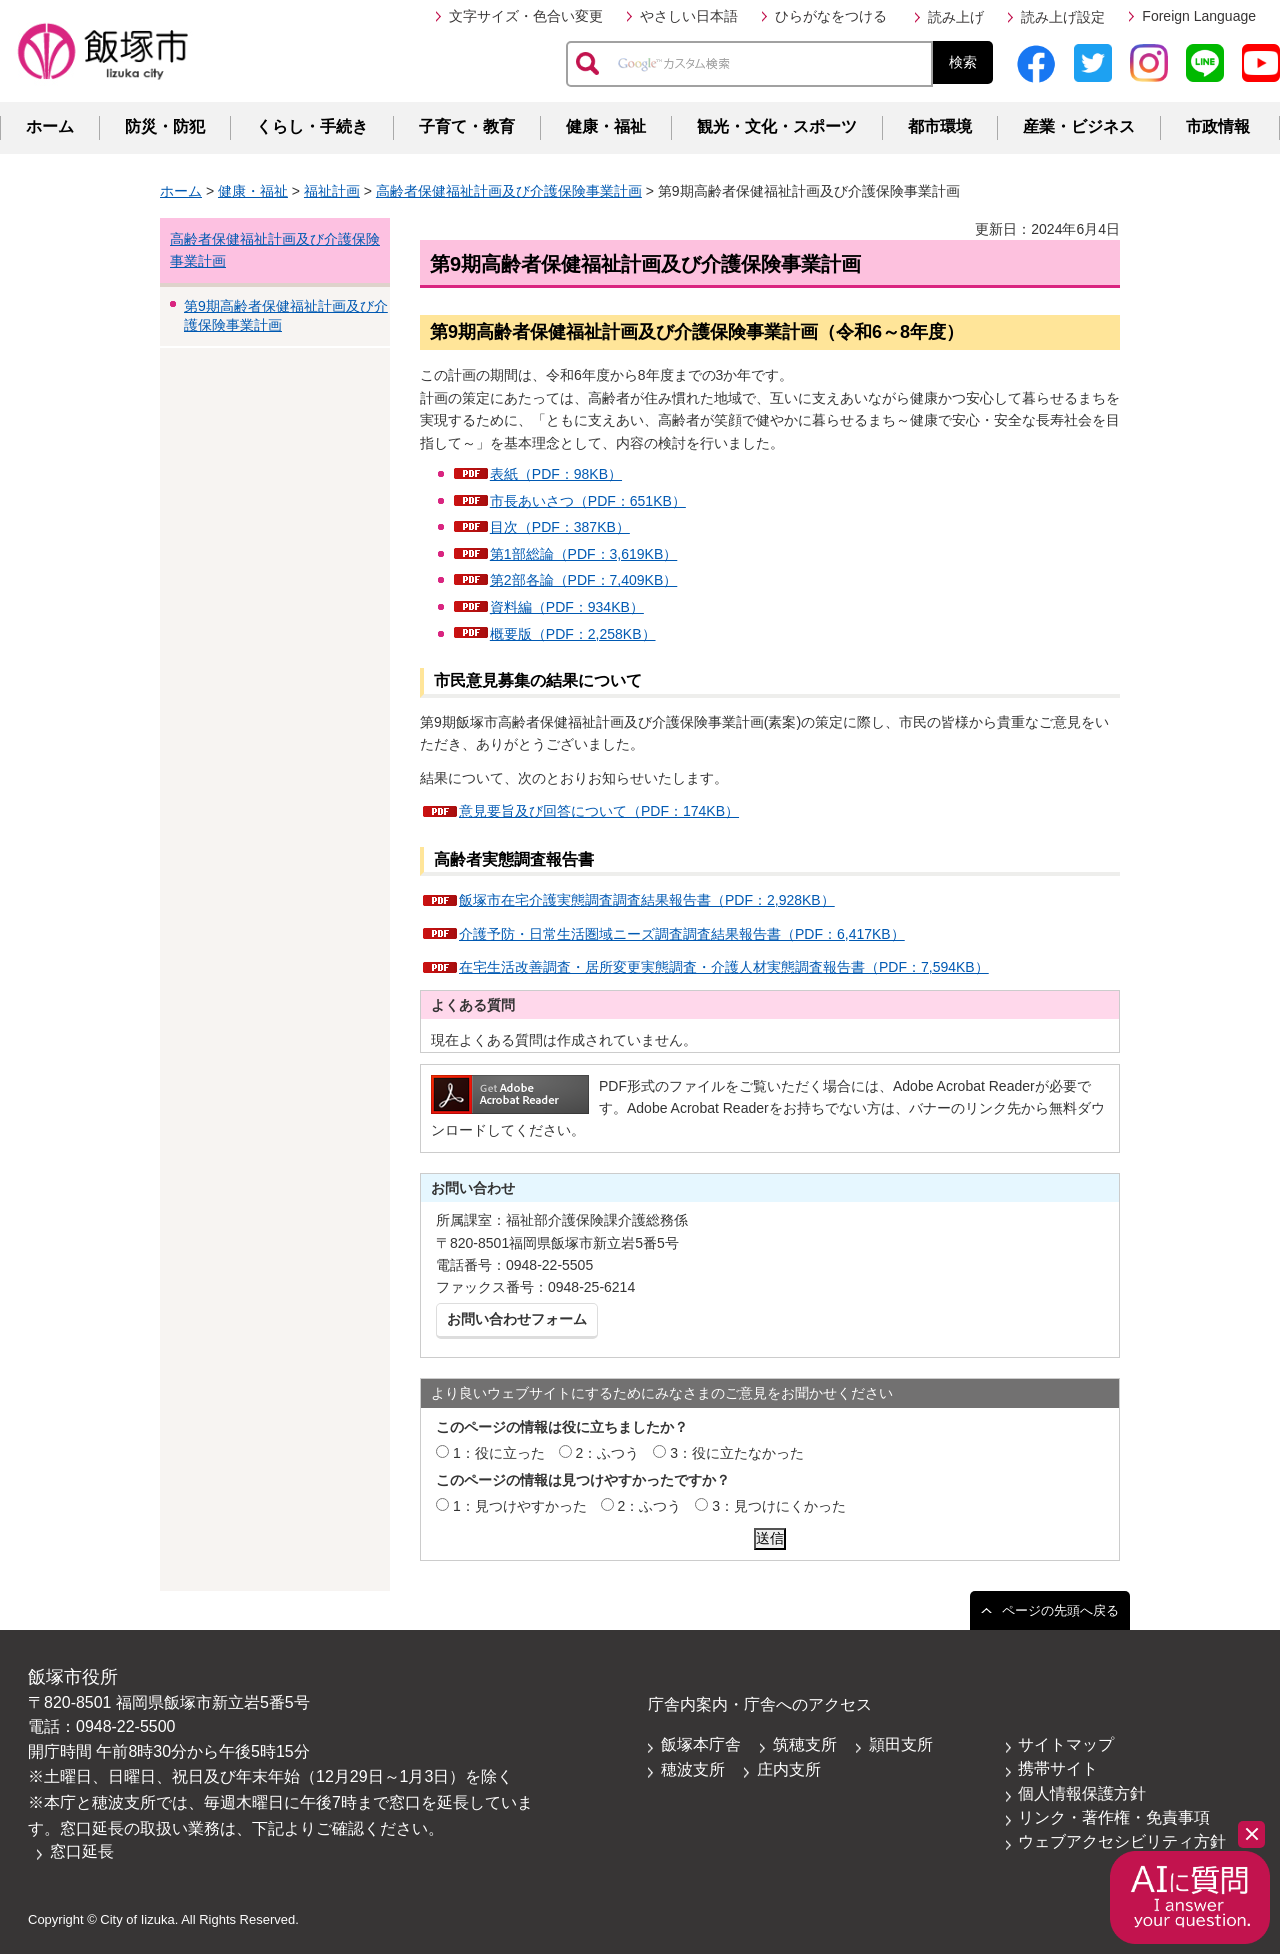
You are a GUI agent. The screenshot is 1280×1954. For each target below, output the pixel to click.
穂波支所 (693, 1769)
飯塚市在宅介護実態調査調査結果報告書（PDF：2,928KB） (647, 900)
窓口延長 (82, 1851)
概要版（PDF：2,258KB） (573, 634)
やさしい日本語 (689, 16)
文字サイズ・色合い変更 (526, 16)
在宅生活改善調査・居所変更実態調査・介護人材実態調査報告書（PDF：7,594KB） (724, 967)
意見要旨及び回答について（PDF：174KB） (599, 811)
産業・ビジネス (1079, 126)
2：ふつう (608, 1453)
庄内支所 (789, 1769)
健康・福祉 (606, 126)
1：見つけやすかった (520, 1506)
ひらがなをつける (831, 16)
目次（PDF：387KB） (560, 527)
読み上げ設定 (1063, 17)
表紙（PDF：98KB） (556, 474)
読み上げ (956, 17)
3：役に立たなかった (737, 1453)
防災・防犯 (165, 126)
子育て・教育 (467, 126)
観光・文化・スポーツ (777, 126)
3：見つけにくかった (779, 1506)
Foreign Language (1199, 16)
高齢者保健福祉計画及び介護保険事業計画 (509, 191)
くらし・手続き (312, 126)
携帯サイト (1058, 1768)
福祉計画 (332, 191)
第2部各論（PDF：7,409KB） (584, 580)
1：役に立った (499, 1453)
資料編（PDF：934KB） (567, 607)
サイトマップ (1066, 1744)
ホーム (50, 126)
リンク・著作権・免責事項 (1114, 1817)
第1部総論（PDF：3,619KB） (584, 554)
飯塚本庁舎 (701, 1744)
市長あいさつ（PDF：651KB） (588, 501)
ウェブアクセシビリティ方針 (1122, 1841)
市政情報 (1218, 126)
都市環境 (940, 126)
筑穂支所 (805, 1744)
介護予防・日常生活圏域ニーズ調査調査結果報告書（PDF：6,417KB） (682, 934)
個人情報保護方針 (1082, 1793)
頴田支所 (901, 1744)
